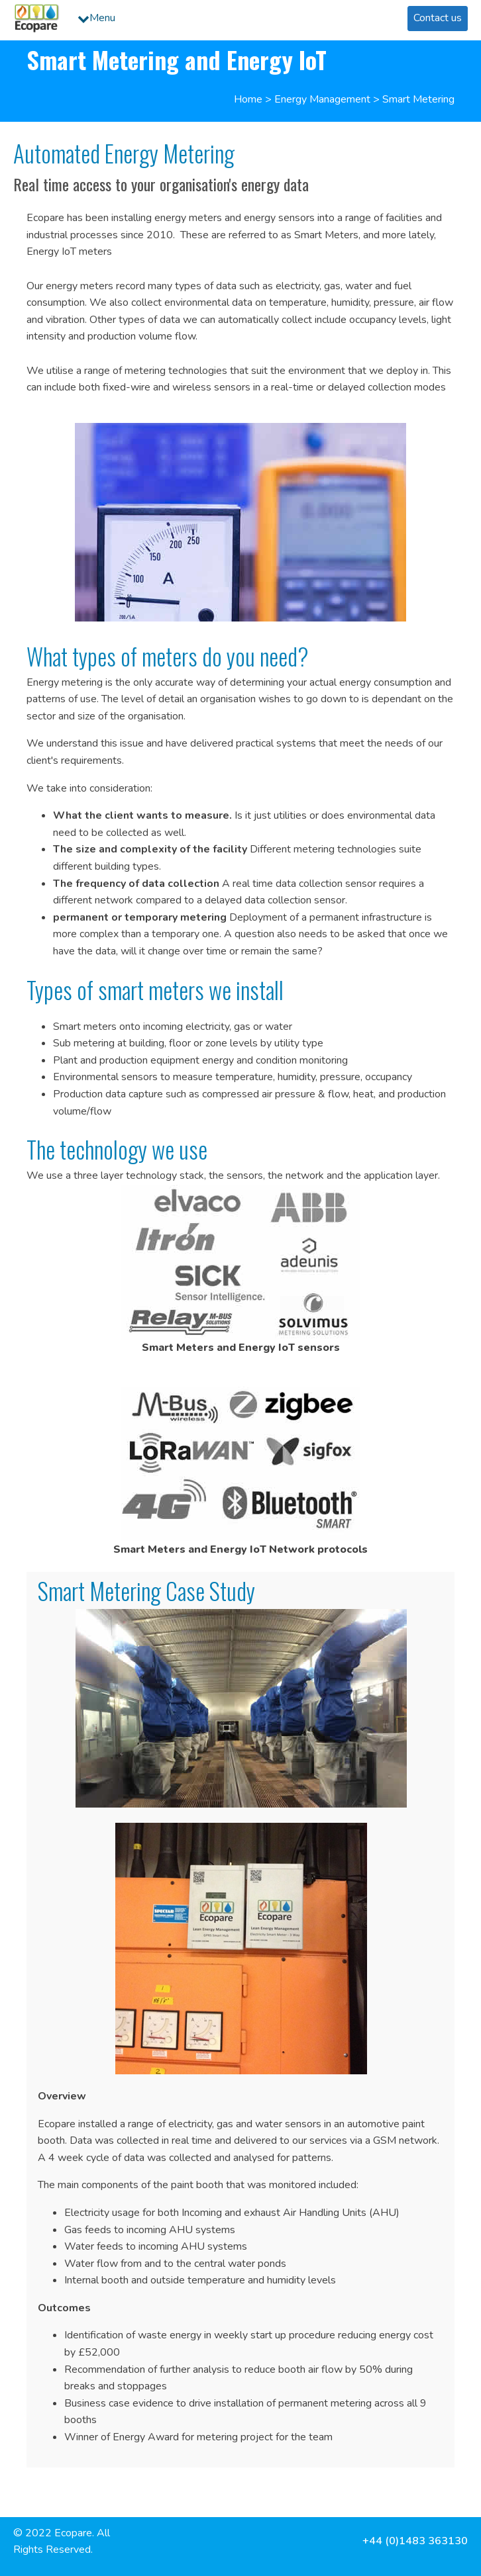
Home (248, 99)
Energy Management (322, 99)
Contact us (437, 18)
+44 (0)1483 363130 (415, 2541)
